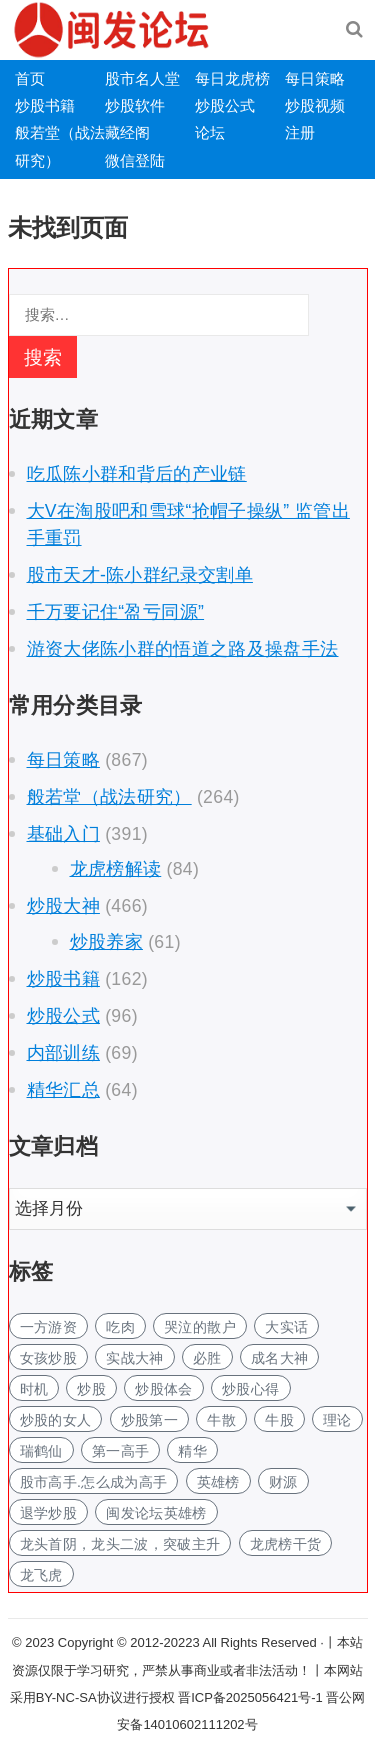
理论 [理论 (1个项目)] (337, 1420)
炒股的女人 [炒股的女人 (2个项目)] (56, 1420)
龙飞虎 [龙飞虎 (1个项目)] (41, 1575)
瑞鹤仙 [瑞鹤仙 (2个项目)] (41, 1451)
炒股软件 (135, 105)
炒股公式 (225, 105)
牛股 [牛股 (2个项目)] (279, 1420)
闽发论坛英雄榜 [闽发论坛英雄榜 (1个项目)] (156, 1513)
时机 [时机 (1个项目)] (34, 1389)
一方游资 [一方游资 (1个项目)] (48, 1327)
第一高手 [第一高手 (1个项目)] (120, 1451)
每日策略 (315, 78)
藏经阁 (127, 132)
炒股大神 (63, 906)
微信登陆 (135, 160)
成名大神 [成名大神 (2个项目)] (279, 1358)
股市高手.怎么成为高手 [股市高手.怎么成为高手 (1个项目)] (94, 1482)
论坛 (210, 132)
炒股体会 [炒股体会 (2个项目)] (163, 1389)
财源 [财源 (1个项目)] (283, 1482)
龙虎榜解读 (116, 869)
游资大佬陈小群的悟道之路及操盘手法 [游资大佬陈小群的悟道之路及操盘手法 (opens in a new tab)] (183, 649)
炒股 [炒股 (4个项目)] (91, 1389)
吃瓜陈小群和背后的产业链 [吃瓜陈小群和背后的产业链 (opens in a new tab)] (137, 474)
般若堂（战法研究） (109, 797)
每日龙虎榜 (232, 78)
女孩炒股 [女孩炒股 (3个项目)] (48, 1358)
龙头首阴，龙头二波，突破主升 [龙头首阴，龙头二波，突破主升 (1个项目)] (120, 1544)
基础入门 (63, 834)
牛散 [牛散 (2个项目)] (221, 1420)
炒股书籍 (45, 105)
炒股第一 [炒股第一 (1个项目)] (149, 1420)
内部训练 (63, 1053)
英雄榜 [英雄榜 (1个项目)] (218, 1482)
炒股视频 (315, 105)
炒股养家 (106, 942)
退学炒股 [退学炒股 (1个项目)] (48, 1513)
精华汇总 (63, 1090)
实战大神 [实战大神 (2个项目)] (134, 1358)
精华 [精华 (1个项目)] (192, 1451)
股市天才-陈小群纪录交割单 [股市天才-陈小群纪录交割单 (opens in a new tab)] (140, 575)
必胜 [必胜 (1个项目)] (207, 1358)
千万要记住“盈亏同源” (116, 612)
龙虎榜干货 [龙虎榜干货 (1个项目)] (286, 1544)
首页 (30, 78)
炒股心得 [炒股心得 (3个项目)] (250, 1389)
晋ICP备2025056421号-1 (252, 1697)
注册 (300, 132)
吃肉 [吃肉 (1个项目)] (120, 1327)
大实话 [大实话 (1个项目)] (286, 1327)
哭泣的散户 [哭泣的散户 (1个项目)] (200, 1327)
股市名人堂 (142, 78)
